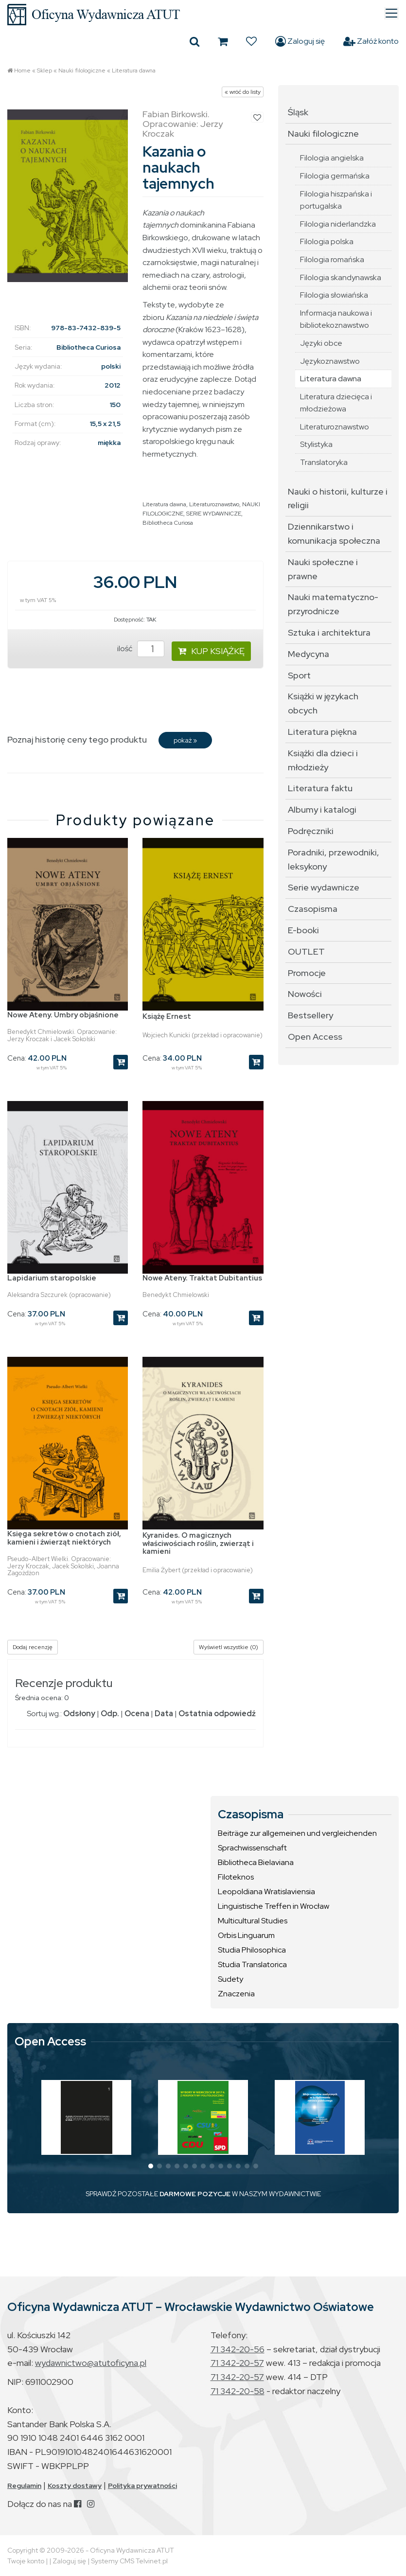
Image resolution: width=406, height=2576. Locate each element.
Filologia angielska (332, 158)
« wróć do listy (243, 92)
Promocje (307, 972)
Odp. (110, 1713)
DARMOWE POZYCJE (194, 2193)
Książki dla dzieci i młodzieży (323, 760)
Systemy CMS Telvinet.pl (129, 2561)
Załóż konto (371, 41)
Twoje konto (25, 2561)
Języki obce (321, 343)
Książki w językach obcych (323, 703)
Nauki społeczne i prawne (323, 569)
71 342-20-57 (237, 2362)
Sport (299, 675)
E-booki (303, 930)
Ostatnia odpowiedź (217, 1713)
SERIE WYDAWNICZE (213, 513)
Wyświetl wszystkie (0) (228, 1647)
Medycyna (308, 653)
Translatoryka (324, 462)
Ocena (136, 1713)
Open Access (315, 1036)
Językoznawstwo (330, 361)
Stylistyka (316, 444)
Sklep (44, 70)
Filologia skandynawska (340, 277)
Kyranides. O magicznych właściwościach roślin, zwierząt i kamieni (198, 1543)
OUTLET (306, 951)
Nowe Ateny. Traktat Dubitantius (202, 1278)
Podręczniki (311, 830)
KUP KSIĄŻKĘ (211, 651)
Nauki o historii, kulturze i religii (338, 498)
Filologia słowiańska (334, 295)
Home (22, 70)
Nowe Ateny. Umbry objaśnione (63, 1015)
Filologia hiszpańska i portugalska (336, 200)
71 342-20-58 (238, 2391)
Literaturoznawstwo (214, 504)
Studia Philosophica (252, 1950)
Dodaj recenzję (33, 1647)
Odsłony (79, 1713)
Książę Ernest (166, 1016)
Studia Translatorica (252, 1964)
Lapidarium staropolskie (51, 1278)
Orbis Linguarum (246, 1935)
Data (164, 1713)
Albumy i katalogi (322, 809)
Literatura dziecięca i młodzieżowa (336, 402)
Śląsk (298, 112)
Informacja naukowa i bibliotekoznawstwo (336, 319)
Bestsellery (310, 1015)
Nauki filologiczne (82, 70)
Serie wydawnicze (323, 887)
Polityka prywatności (142, 2485)
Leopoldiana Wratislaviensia (266, 1891)
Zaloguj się (300, 41)
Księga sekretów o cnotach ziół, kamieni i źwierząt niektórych (64, 1538)
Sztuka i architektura (329, 632)
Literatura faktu (320, 788)
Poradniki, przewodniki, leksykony (333, 859)
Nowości (305, 993)
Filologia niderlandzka (338, 224)
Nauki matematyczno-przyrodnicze (333, 604)
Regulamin (24, 2485)
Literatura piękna (322, 731)
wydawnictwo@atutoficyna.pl (90, 2362)
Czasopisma (312, 908)
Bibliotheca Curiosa (167, 523)
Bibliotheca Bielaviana (256, 1862)
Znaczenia (236, 1994)
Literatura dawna (134, 70)
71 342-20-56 (238, 2349)
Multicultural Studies (252, 1921)
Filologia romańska (332, 259)
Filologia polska (326, 241)
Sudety (230, 1979)
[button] (150, 2166)
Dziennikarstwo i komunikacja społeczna (334, 533)
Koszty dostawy (75, 2485)
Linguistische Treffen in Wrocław (273, 1906)
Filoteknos (236, 1877)
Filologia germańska (335, 176)
